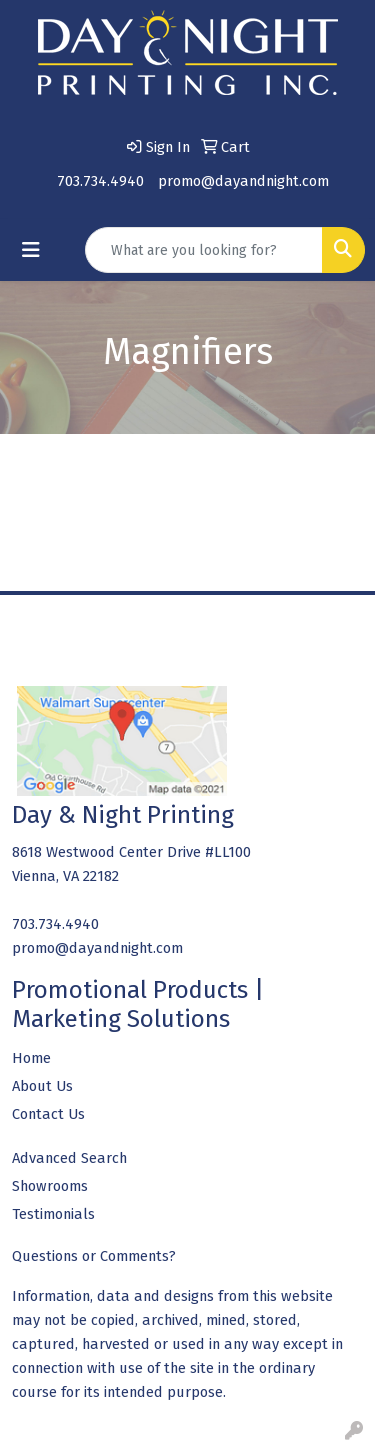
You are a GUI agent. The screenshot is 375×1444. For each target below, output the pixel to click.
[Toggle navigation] (31, 250)
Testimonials (53, 1214)
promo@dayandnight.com (243, 181)
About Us (42, 1086)
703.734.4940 (100, 181)
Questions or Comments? (94, 1256)
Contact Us (48, 1114)
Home (31, 1058)
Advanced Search (69, 1158)
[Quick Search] (204, 250)
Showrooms (50, 1186)
